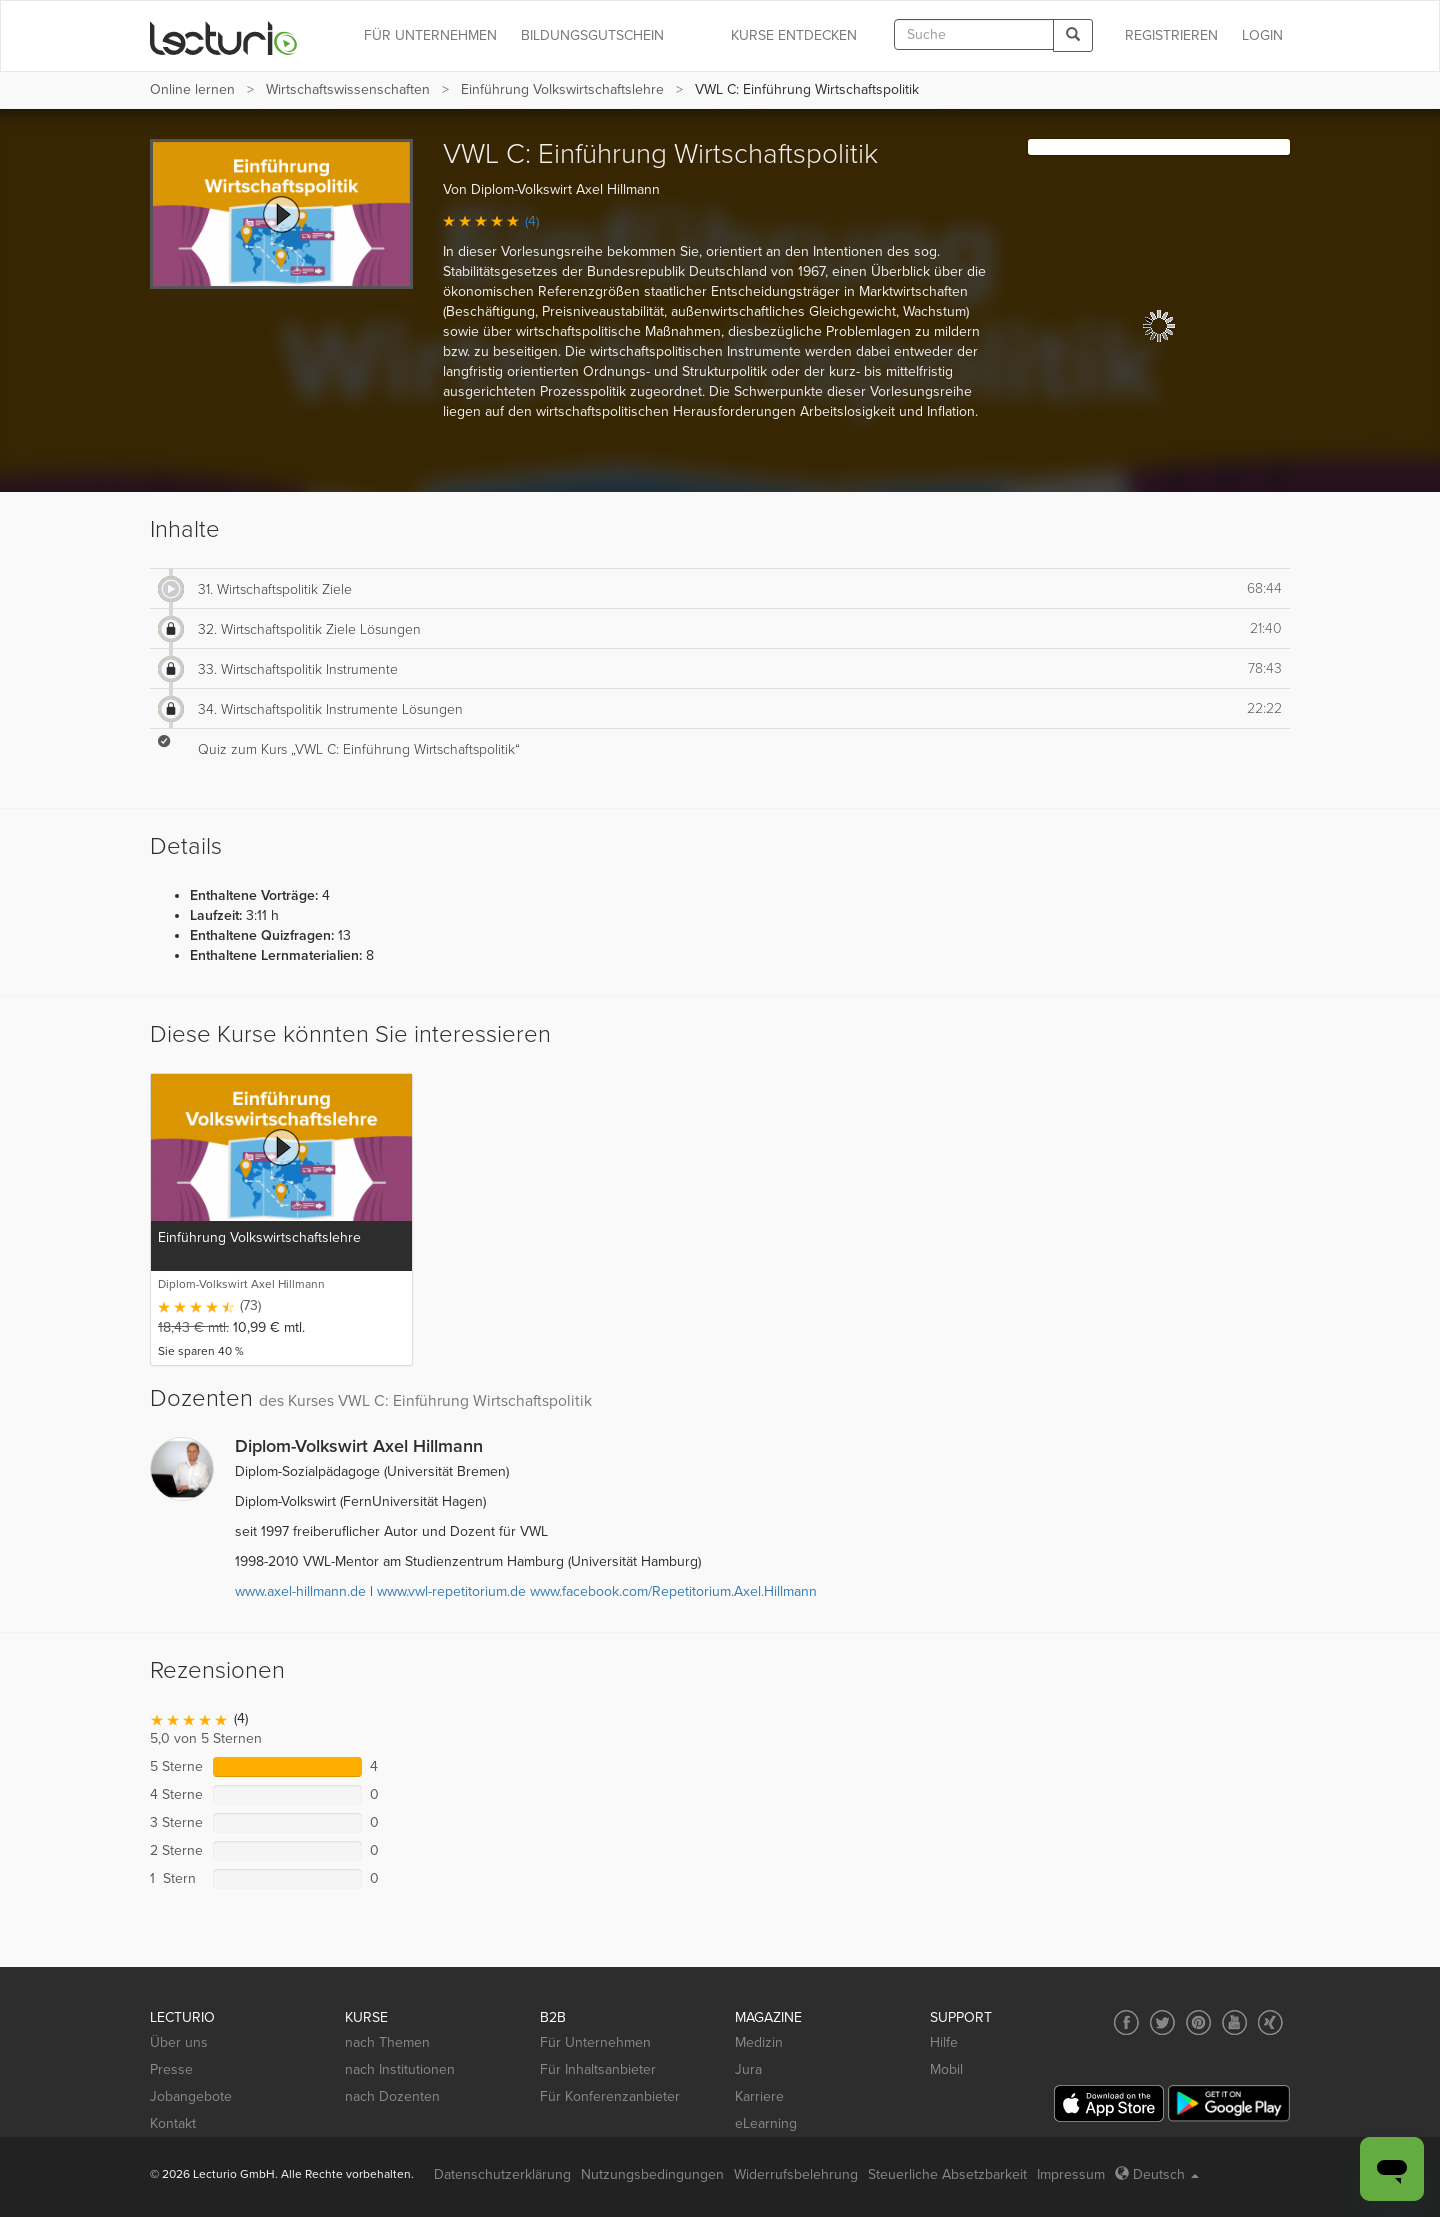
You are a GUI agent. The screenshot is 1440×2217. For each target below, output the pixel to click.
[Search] (1073, 35)
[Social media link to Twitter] (1162, 2022)
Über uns (179, 2042)
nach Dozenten (392, 2096)
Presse (171, 2069)
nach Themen (387, 2042)
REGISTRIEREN (1171, 35)
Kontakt (173, 2123)
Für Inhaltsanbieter (598, 2069)
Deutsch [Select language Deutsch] (1157, 2174)
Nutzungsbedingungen (652, 2174)
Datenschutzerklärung (502, 2174)
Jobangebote (191, 2096)
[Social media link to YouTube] (1234, 2022)
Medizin (759, 2042)
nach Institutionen (400, 2069)
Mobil (946, 2069)
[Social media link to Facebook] (1126, 2022)
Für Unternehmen (595, 2042)
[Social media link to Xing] (1270, 2022)
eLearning (766, 2123)
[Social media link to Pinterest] (1198, 2022)
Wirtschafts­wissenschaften (348, 89)
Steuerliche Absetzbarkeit (947, 2174)
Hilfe (944, 2042)
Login (1262, 35)
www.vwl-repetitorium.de (451, 1591)
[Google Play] (1229, 2103)
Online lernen (192, 89)
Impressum (1071, 2174)
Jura (748, 2069)
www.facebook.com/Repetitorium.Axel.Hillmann (673, 1591)
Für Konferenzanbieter (610, 2096)
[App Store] (1109, 2103)
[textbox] (974, 34)
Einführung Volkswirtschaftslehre (562, 89)
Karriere (759, 2096)
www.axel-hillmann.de (300, 1591)
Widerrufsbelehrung (796, 2174)
